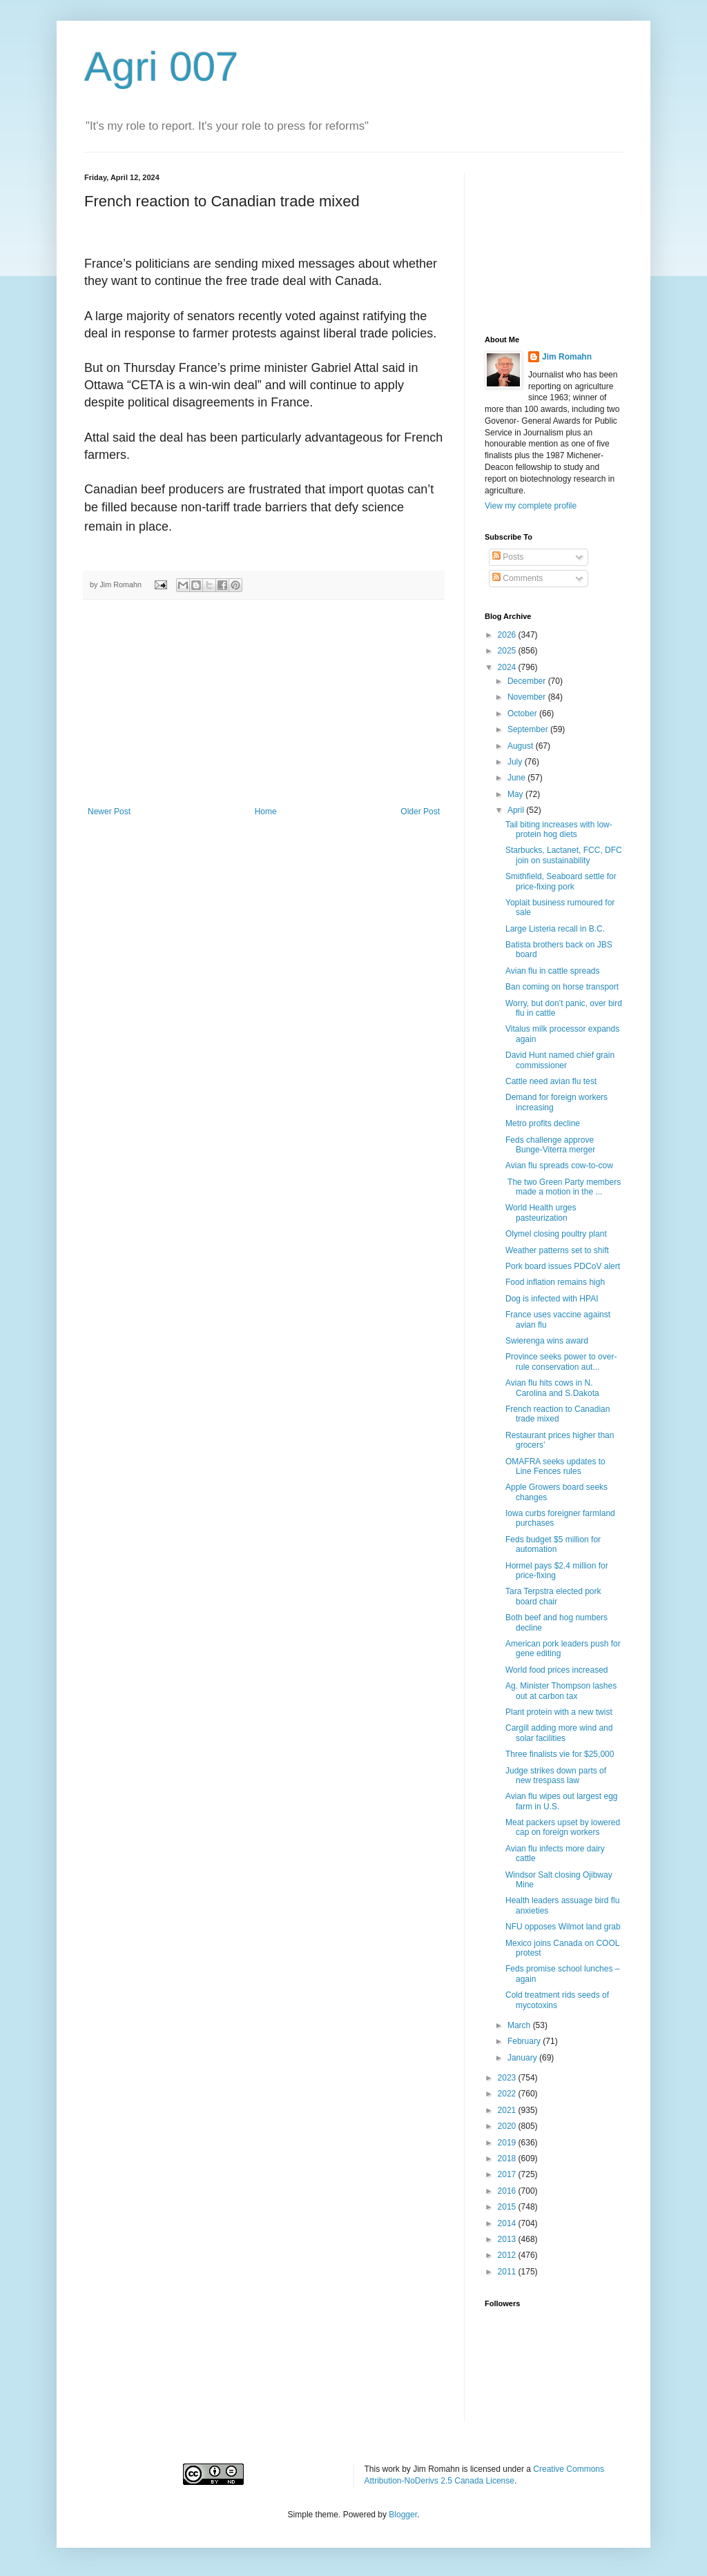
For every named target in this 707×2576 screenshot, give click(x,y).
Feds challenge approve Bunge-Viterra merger (550, 1144)
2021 (508, 2110)
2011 (508, 2272)
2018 (508, 2158)
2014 (508, 2223)
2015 (508, 2207)
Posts (507, 557)
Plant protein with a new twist (558, 1712)
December (527, 681)
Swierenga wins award (546, 1341)
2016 (508, 2191)
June (517, 778)
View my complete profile (531, 506)
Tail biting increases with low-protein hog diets (558, 829)
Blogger (403, 2514)
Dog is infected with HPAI (552, 1299)
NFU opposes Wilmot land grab (563, 1926)
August (521, 746)
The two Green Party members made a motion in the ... (563, 1187)
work (391, 2469)
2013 (508, 2239)
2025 (508, 651)
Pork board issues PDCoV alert (562, 1266)
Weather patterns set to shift (557, 1250)
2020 (508, 2126)
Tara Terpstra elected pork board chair (553, 1596)
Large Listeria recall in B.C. (555, 929)
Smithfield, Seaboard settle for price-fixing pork (561, 881)
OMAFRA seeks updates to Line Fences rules (555, 1466)
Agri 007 (161, 66)
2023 (508, 2078)
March (520, 2025)
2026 (508, 635)
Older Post (420, 811)
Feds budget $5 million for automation (553, 1544)
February (525, 2041)
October (523, 713)
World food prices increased (556, 1670)
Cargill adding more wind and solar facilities (558, 1732)
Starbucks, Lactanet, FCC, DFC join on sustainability (563, 855)
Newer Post (109, 811)
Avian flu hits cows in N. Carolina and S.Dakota (552, 1387)
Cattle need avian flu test (551, 1081)
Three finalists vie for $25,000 (559, 1754)
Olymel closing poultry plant (556, 1234)
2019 (508, 2142)
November (527, 697)
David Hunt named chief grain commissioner (559, 1060)
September (528, 729)
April (516, 810)
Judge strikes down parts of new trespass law (555, 1775)
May (516, 794)
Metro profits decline (542, 1123)
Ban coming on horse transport (562, 987)
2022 (508, 2093)
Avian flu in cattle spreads (552, 971)
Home (266, 811)
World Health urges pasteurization (541, 1212)
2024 (508, 667)
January (523, 2058)
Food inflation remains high (555, 1282)
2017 (508, 2174)
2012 (508, 2255)
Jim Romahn (567, 357)
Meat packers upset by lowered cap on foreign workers (562, 1827)
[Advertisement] (263, 703)
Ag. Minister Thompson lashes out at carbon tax (561, 1690)
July (516, 762)
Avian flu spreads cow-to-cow (559, 1165)
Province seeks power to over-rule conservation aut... (561, 1361)
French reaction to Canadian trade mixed (557, 1414)
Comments (517, 578)
